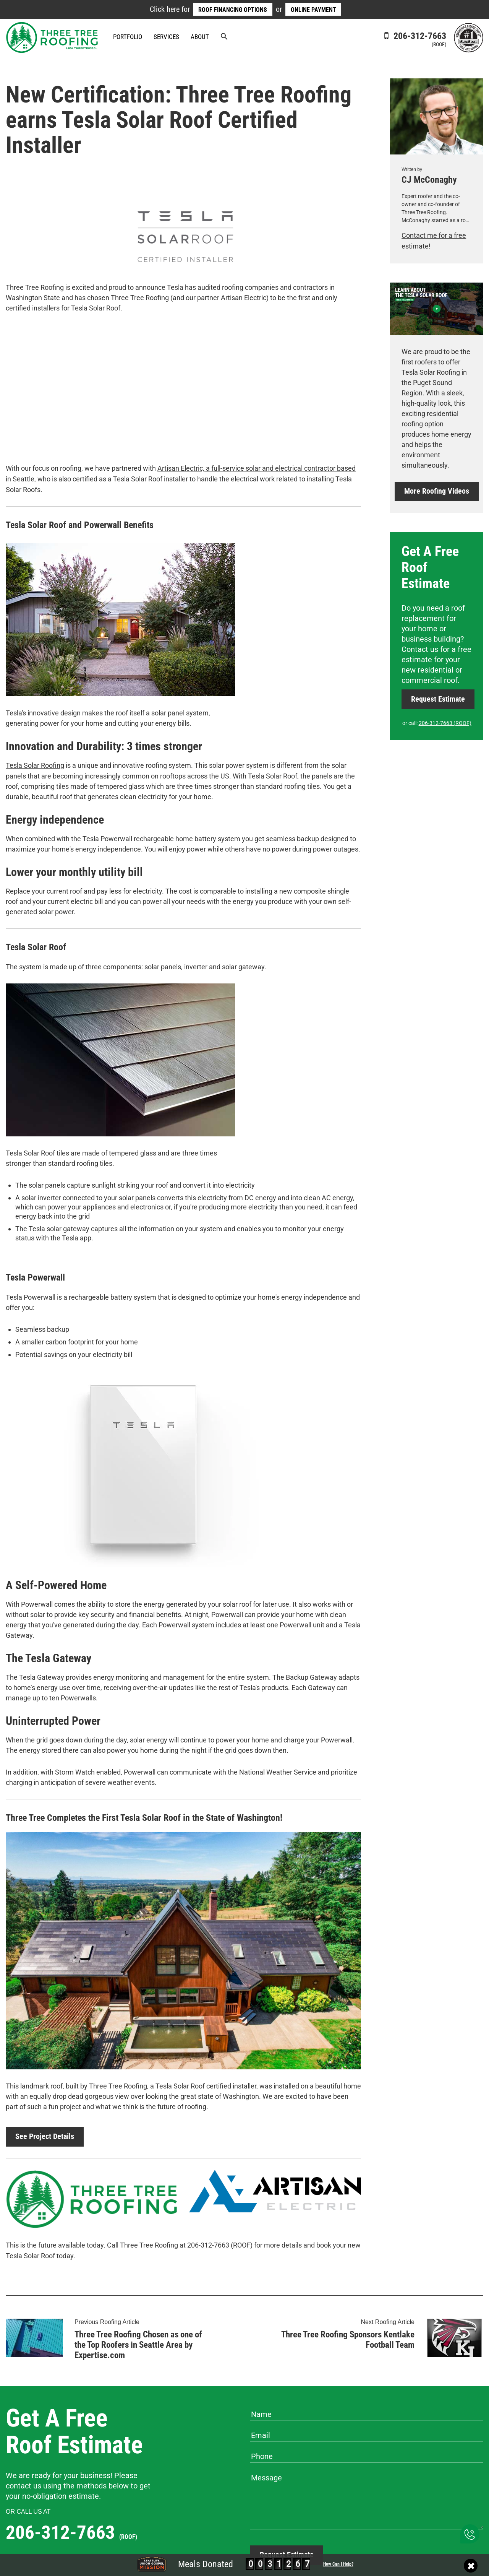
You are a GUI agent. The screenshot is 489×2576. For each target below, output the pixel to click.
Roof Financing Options (232, 9)
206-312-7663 (414, 38)
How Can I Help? (338, 2564)
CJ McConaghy (429, 179)
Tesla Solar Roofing (35, 765)
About (200, 37)
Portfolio (127, 37)
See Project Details (44, 2135)
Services (166, 37)
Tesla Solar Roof (95, 308)
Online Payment (313, 9)
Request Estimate (438, 698)
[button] (224, 37)
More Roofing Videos (436, 490)
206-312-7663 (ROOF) (220, 2244)
